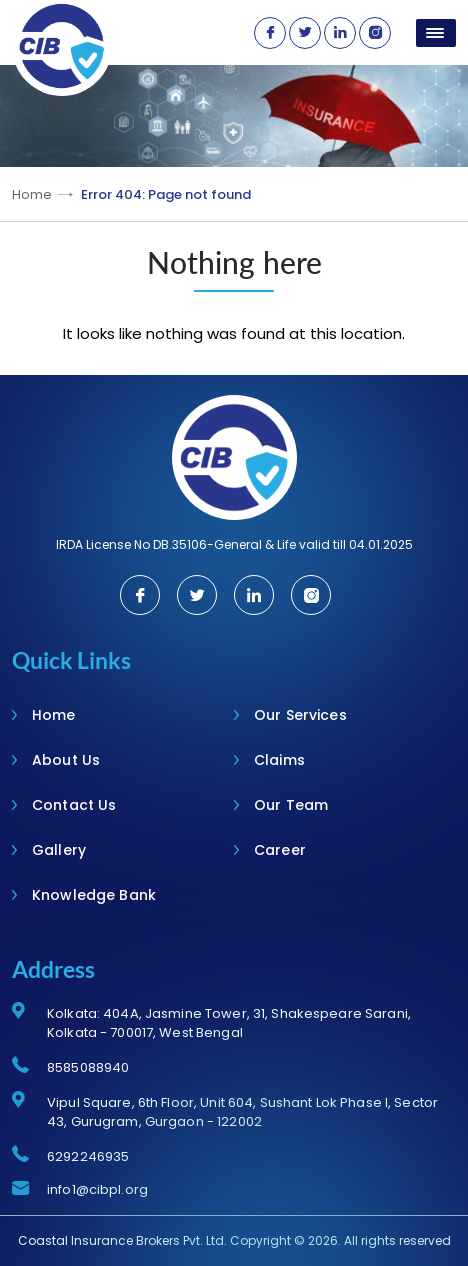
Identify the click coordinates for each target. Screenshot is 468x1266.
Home (32, 194)
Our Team (291, 805)
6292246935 (88, 1156)
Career (280, 850)
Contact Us (74, 805)
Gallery (59, 850)
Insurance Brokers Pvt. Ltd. (149, 1240)
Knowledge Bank (94, 895)
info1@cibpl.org (97, 1189)
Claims (279, 760)
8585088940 (88, 1067)
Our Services (300, 715)
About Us (66, 760)
